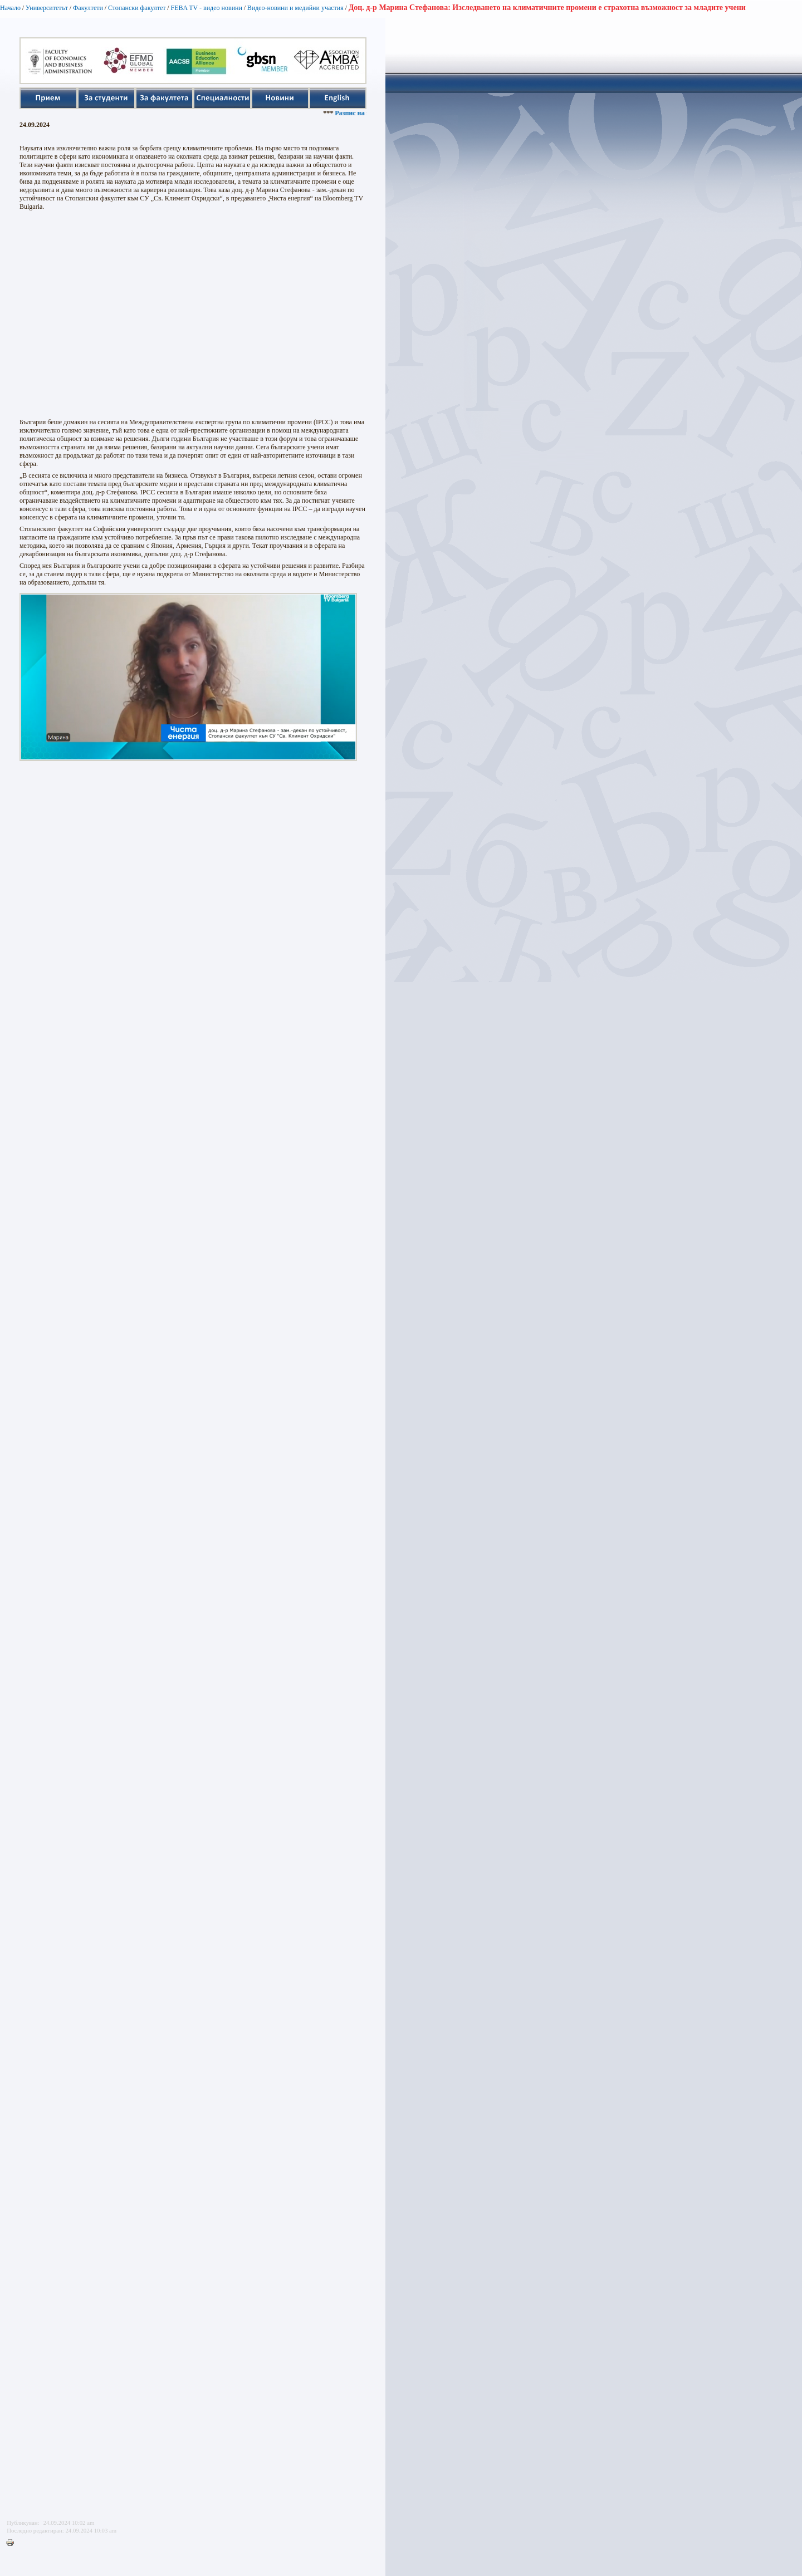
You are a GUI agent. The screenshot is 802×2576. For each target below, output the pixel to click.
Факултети (88, 8)
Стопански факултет (137, 8)
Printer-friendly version (13, 2543)
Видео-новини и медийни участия (295, 8)
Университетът (47, 8)
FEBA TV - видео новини (206, 8)
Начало (10, 8)
